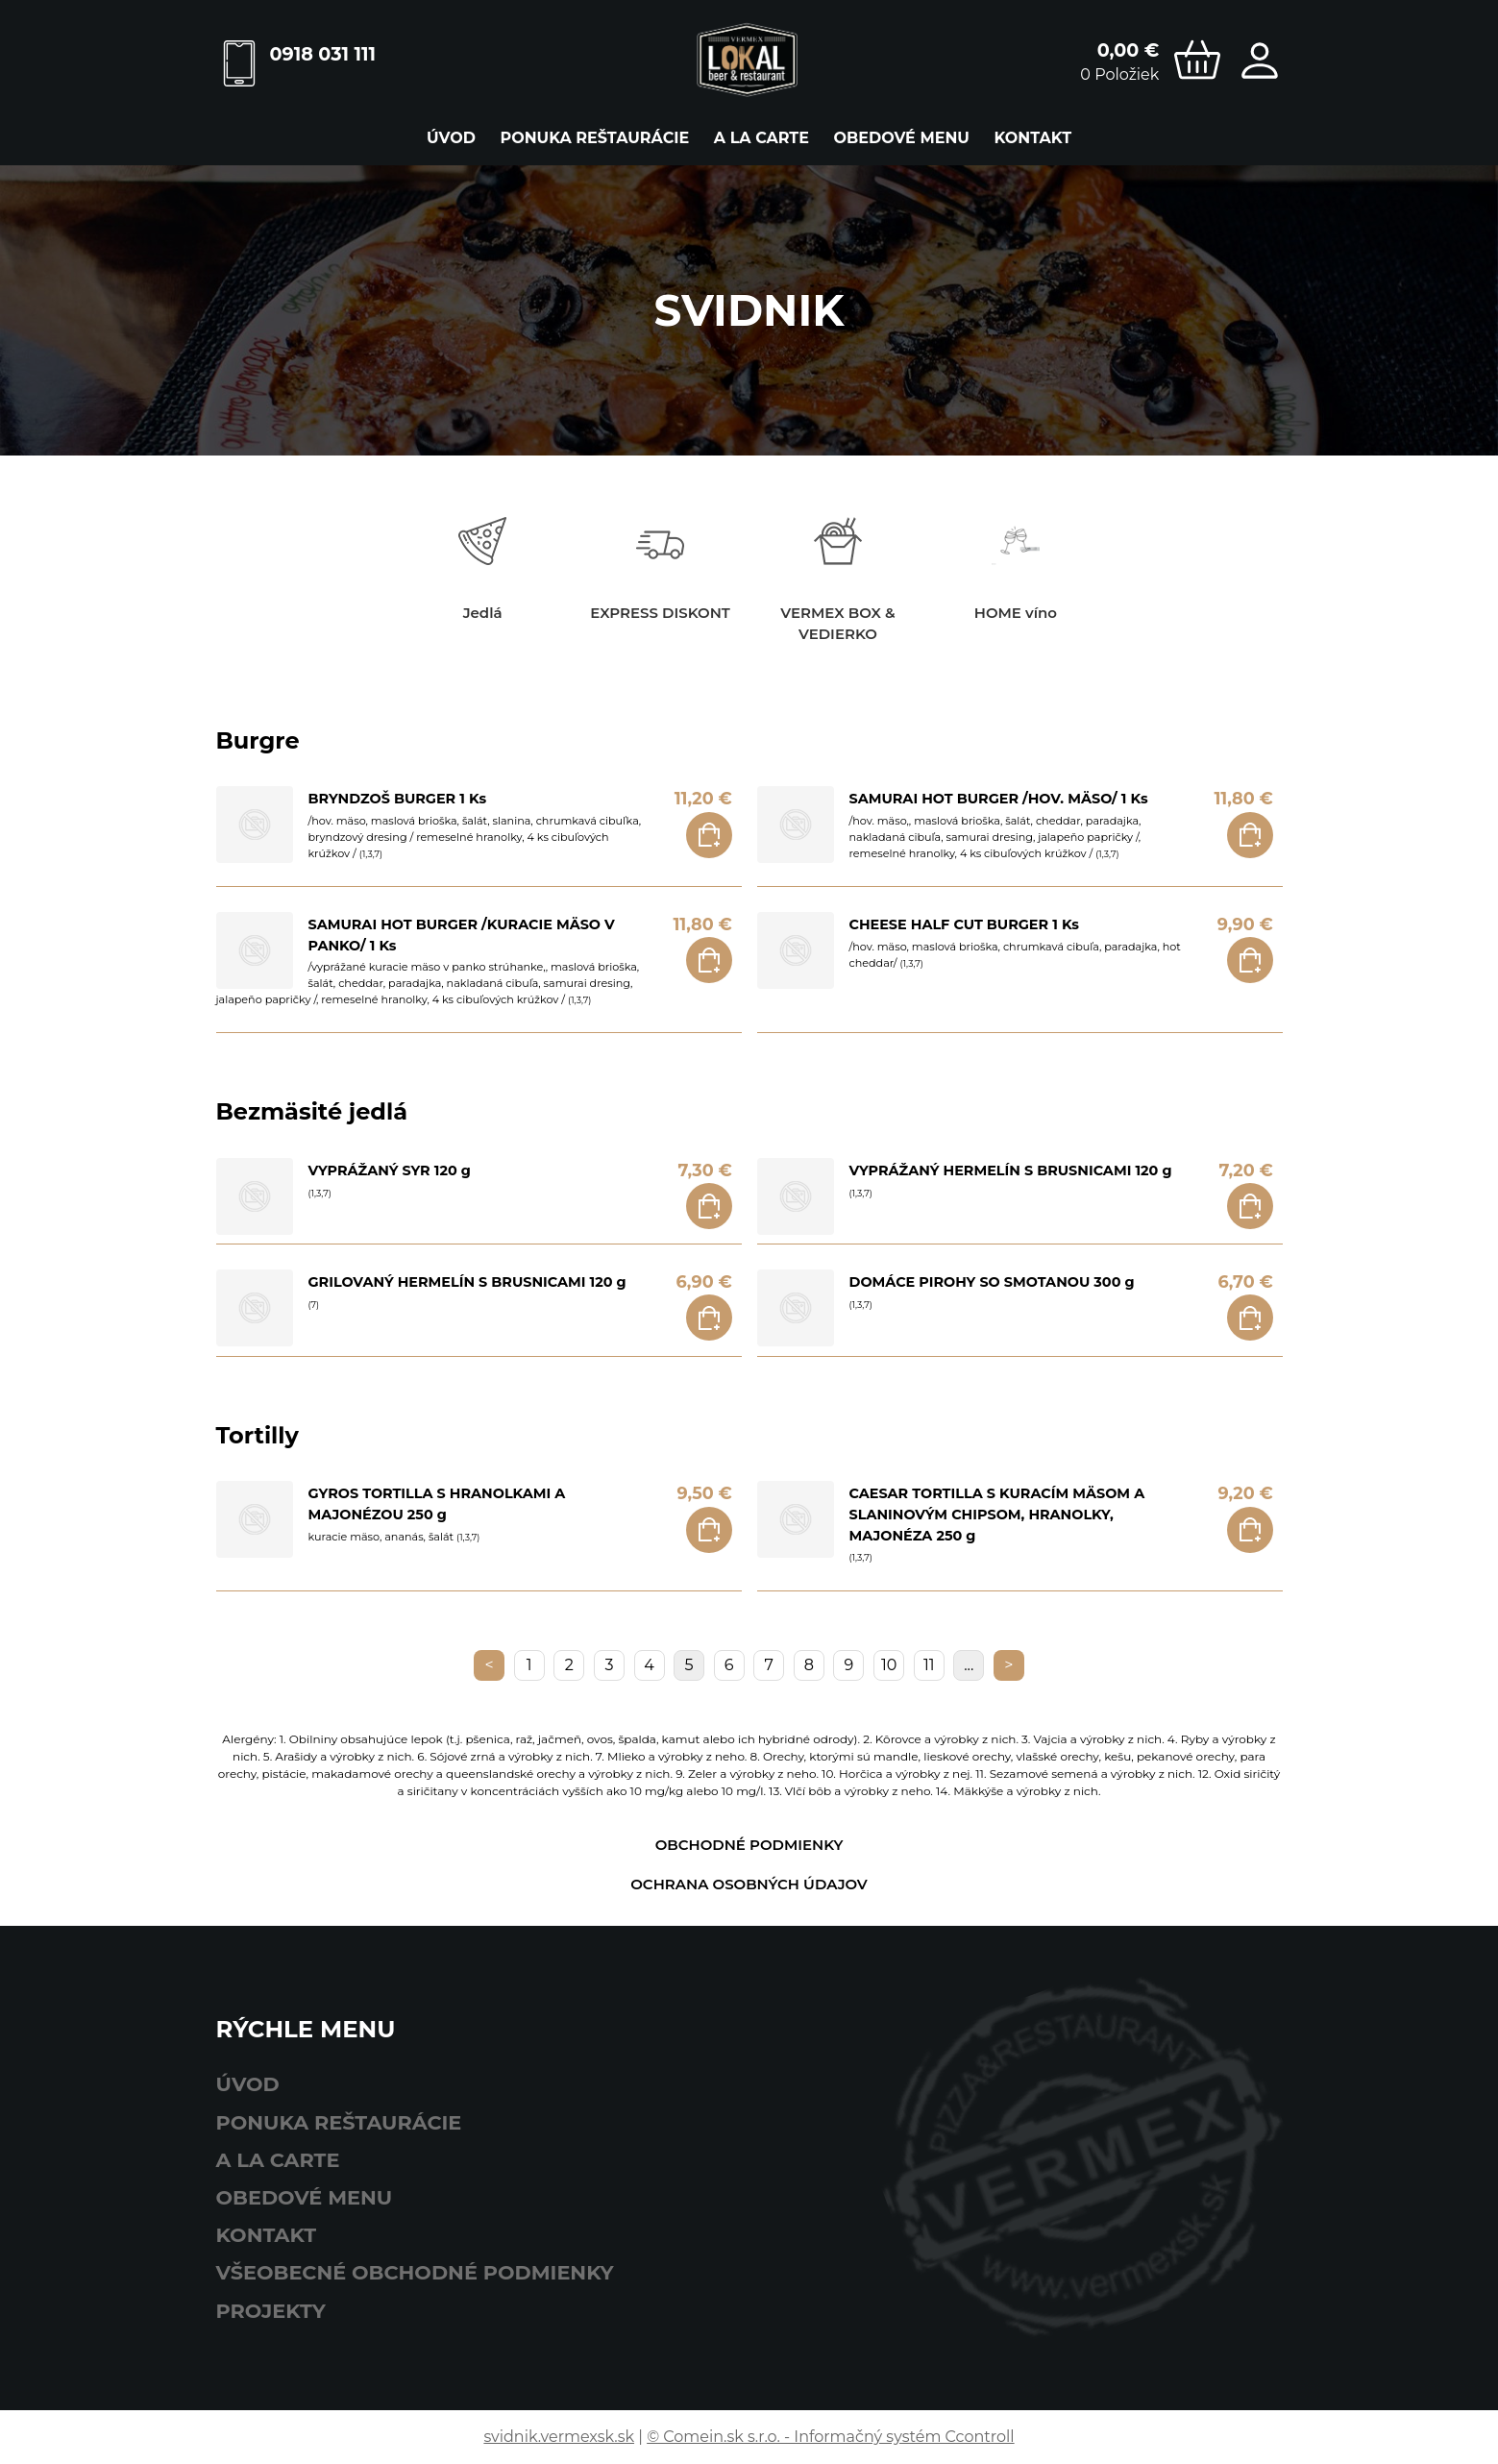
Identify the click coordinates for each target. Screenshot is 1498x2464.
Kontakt (1033, 138)
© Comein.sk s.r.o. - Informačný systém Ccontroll (830, 2436)
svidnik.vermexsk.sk (558, 2436)
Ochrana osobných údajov (749, 1884)
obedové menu (902, 138)
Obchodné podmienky (749, 1845)
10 (888, 1665)
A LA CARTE (761, 138)
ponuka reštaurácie (594, 138)
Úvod (451, 138)
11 (929, 1665)
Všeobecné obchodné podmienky (415, 2272)
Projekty (271, 2311)
